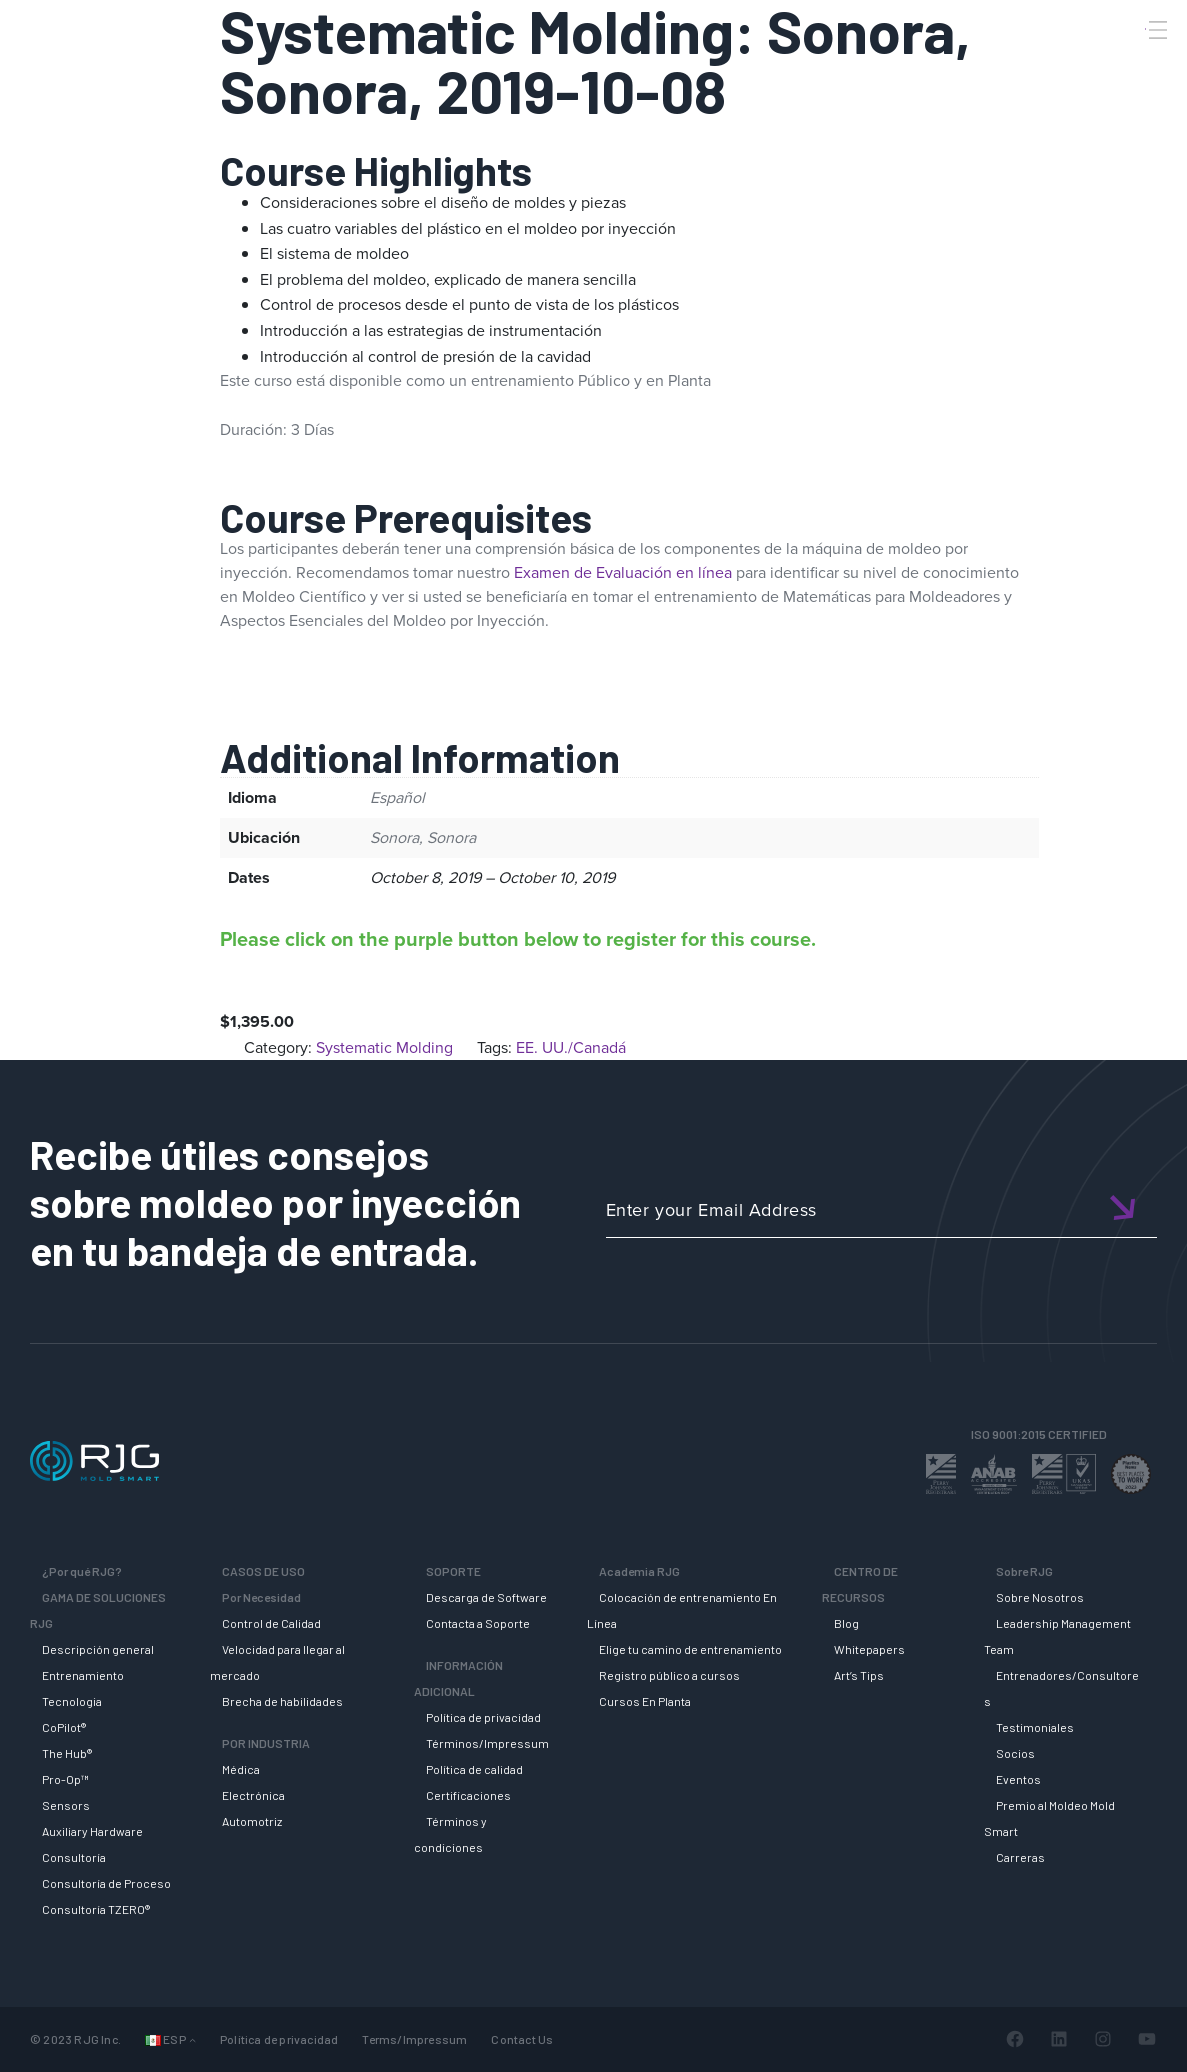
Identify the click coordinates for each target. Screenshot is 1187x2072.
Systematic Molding (384, 1047)
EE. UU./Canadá (571, 1047)
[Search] (1130, 63)
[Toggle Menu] (1156, 30)
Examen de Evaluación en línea (623, 572)
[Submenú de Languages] (192, 2039)
